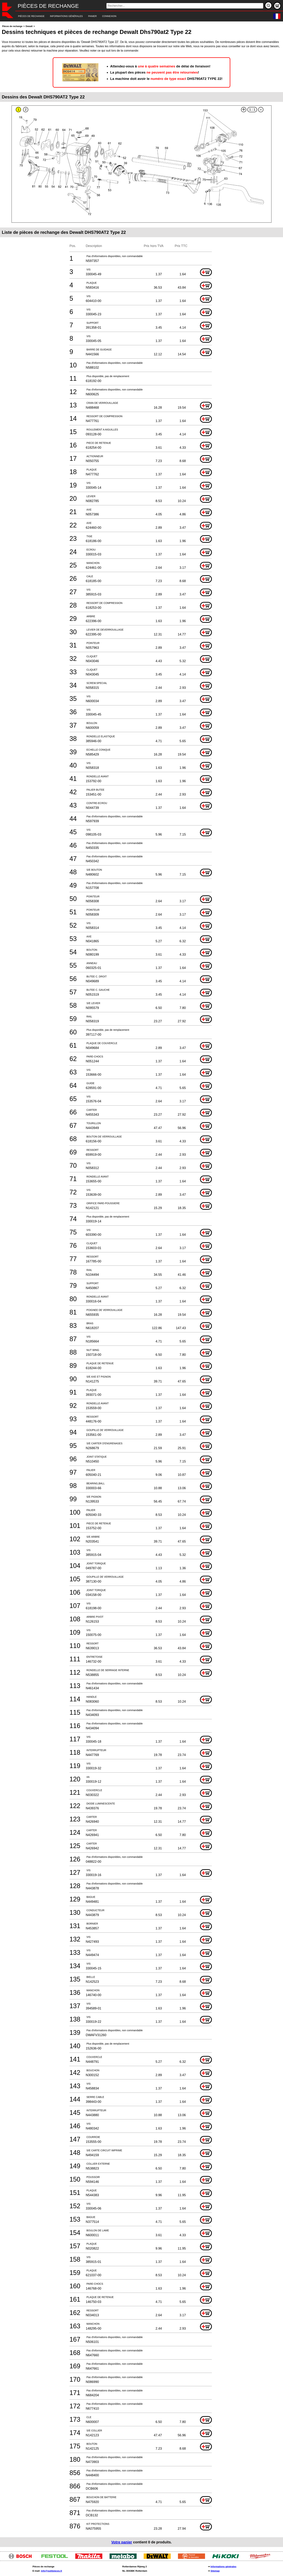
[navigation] (136, 16)
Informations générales (223, 2566)
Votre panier (121, 2542)
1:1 (252, 110)
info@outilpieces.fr (51, 2571)
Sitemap (215, 2571)
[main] (141, 1285)
